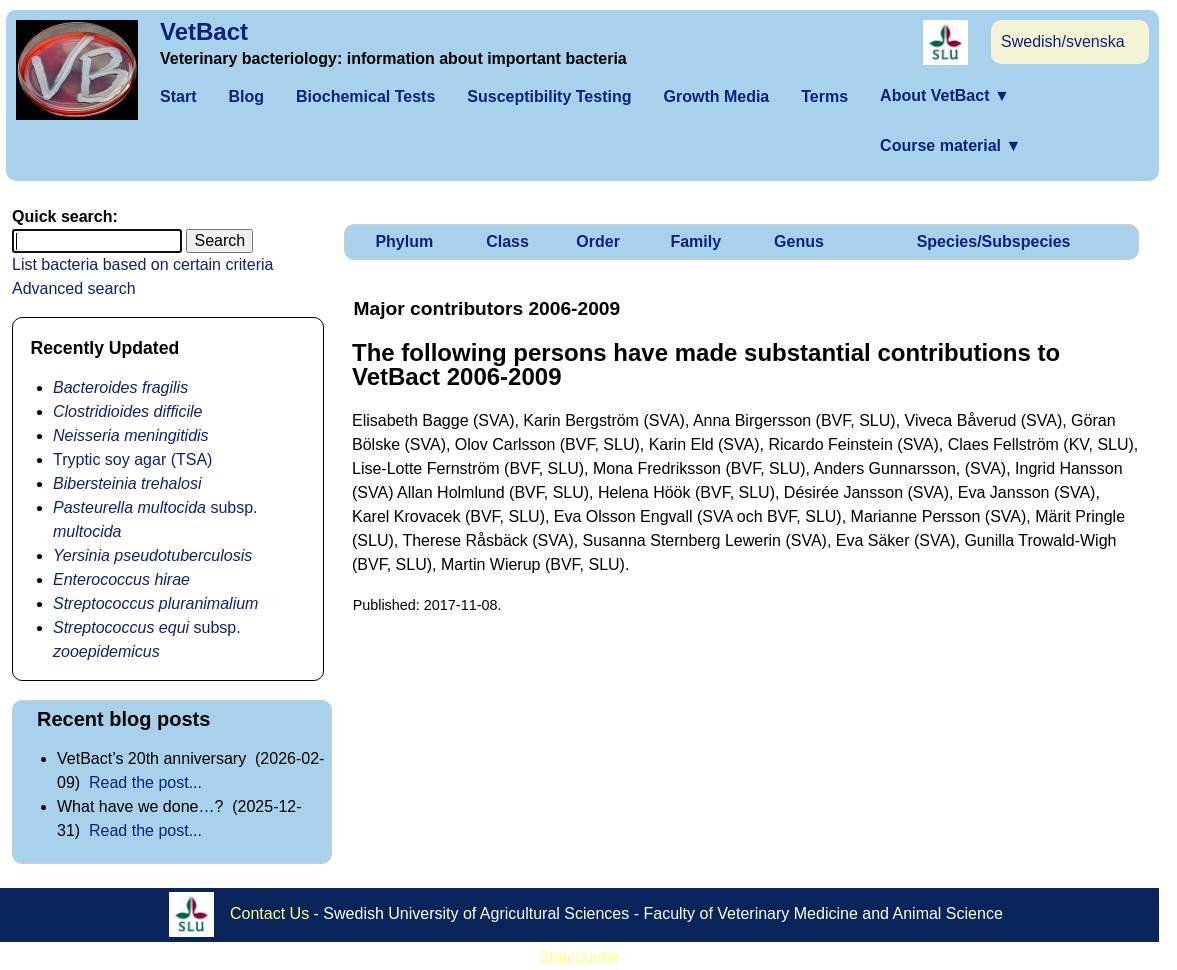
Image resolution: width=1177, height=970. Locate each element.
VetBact (204, 31)
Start (178, 96)
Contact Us (269, 913)
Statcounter (580, 957)
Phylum (404, 241)
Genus (799, 241)
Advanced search (74, 288)
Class (507, 241)
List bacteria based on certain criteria (142, 264)
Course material (950, 145)
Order (598, 241)
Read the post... (145, 782)
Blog (246, 96)
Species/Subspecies (994, 241)
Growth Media (716, 96)
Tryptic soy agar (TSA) (132, 459)
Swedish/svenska (1063, 41)
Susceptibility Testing (549, 96)
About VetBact (945, 95)
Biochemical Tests (365, 96)
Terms (824, 96)
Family (695, 241)
